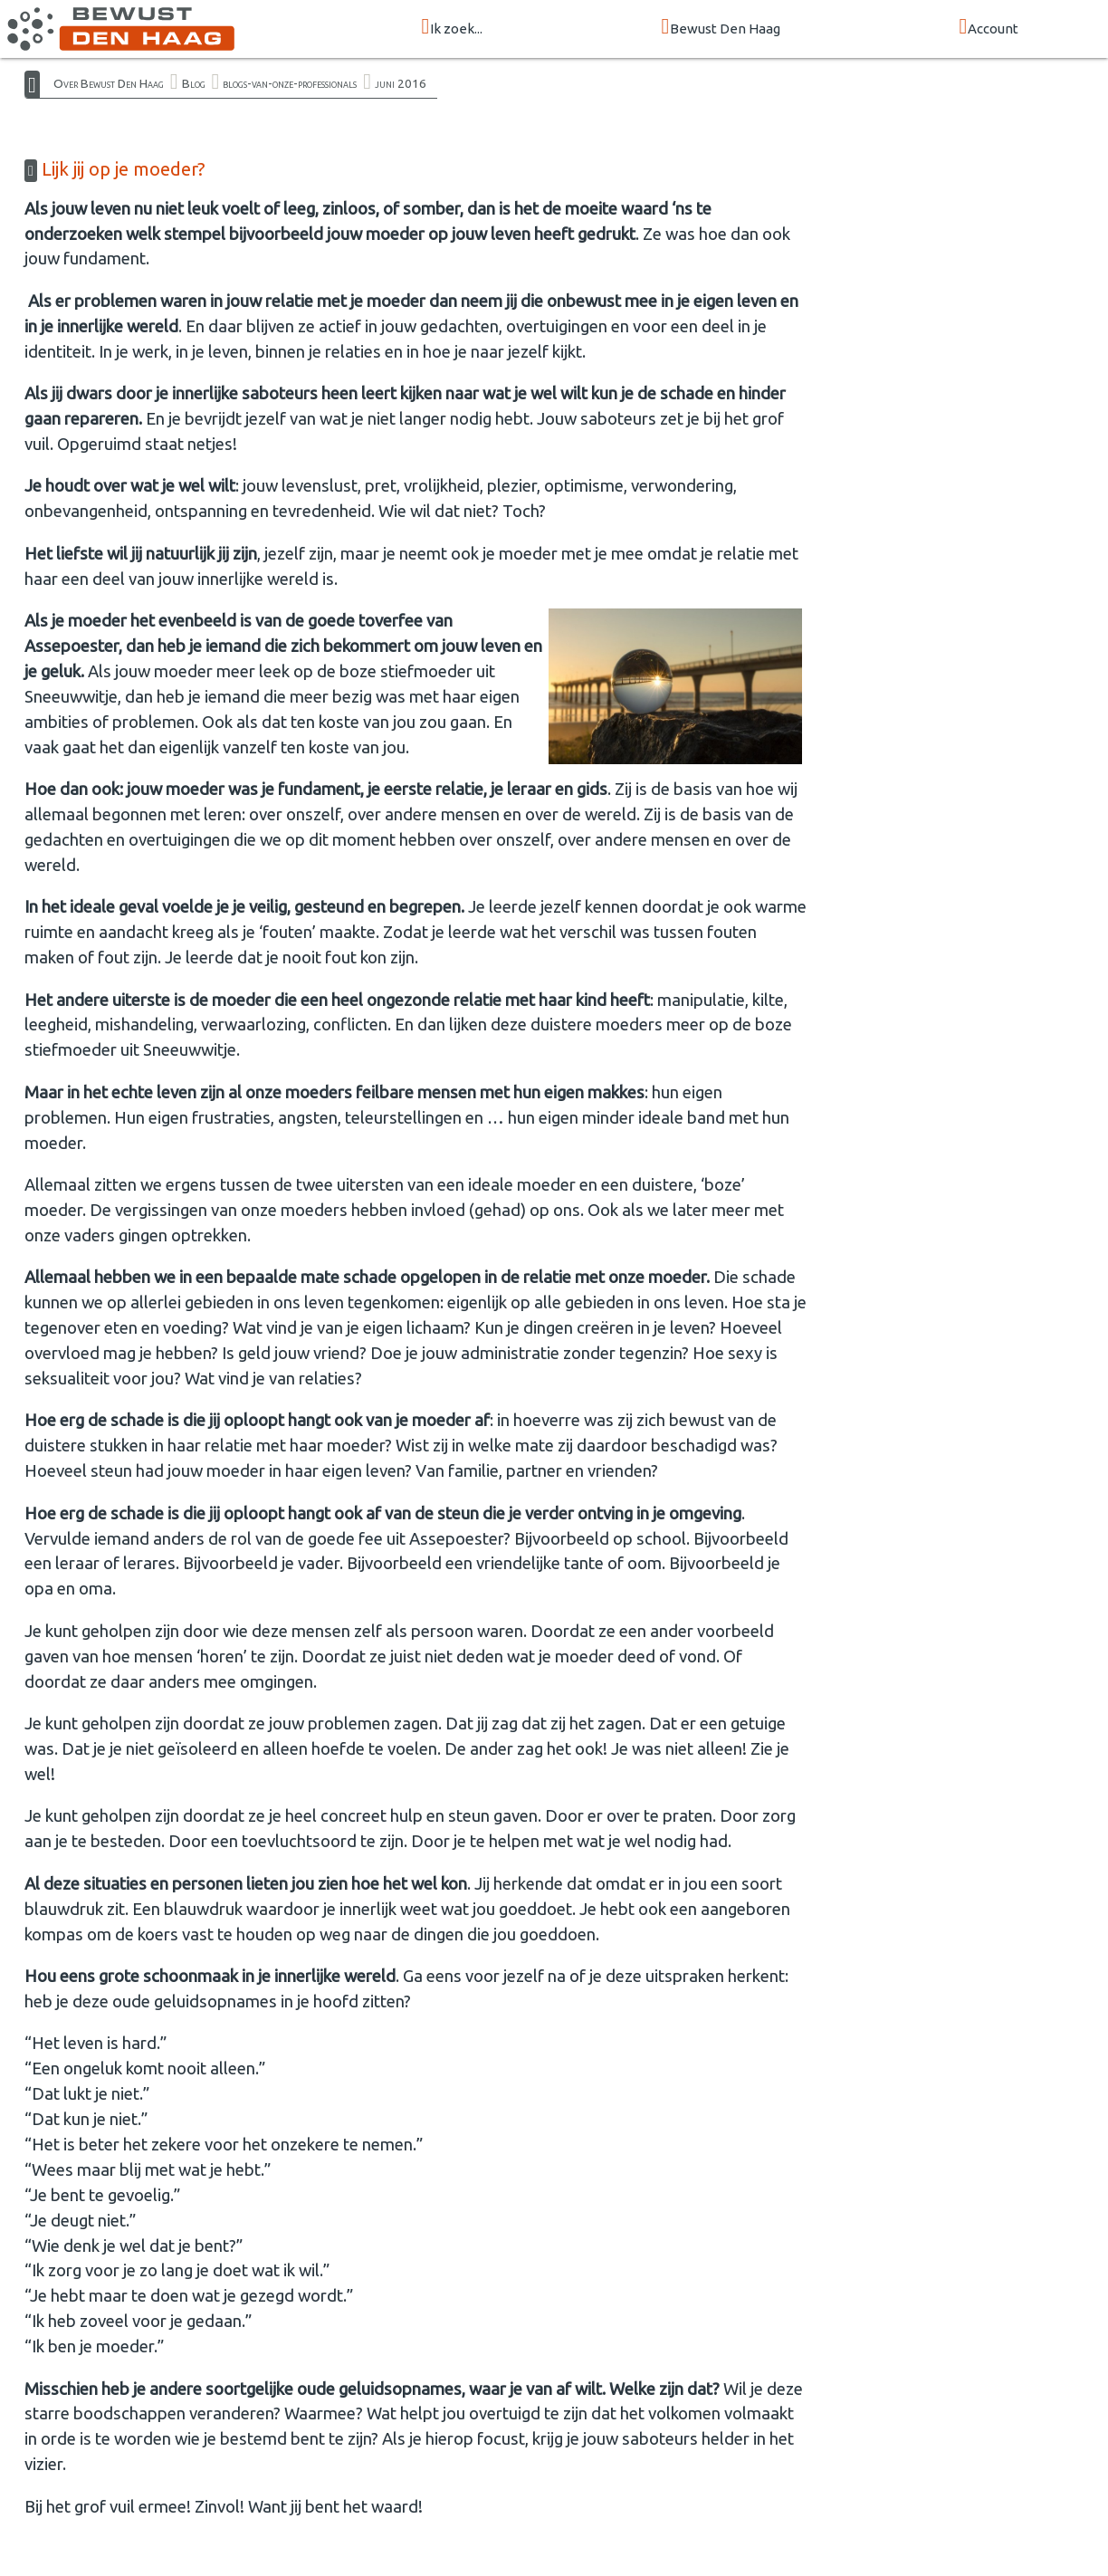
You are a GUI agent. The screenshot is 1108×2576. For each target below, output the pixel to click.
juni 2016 (400, 83)
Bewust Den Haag (721, 27)
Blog (193, 83)
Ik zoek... (452, 27)
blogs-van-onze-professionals (290, 83)
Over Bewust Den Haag (108, 83)
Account (989, 27)
